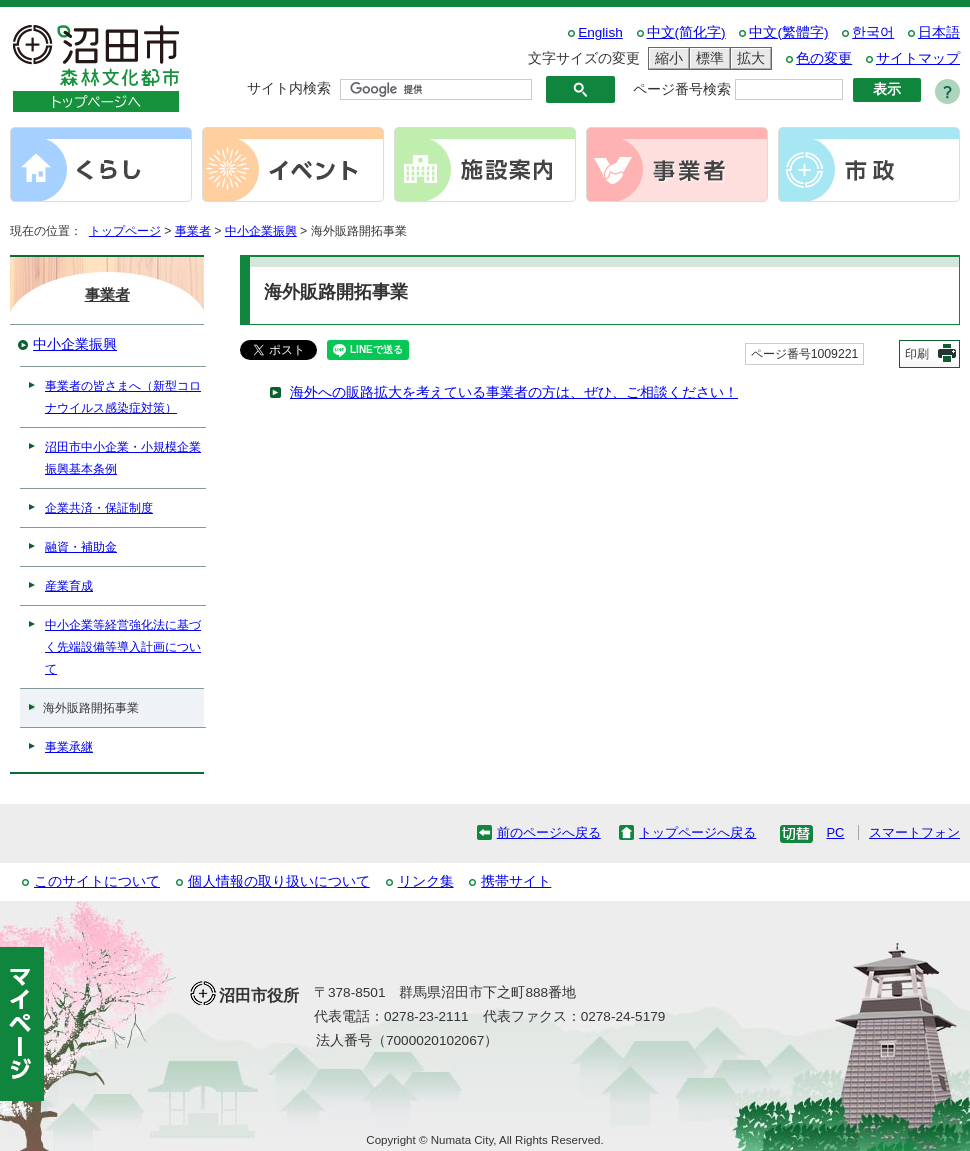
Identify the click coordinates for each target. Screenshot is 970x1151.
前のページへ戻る (549, 832)
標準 (707, 58)
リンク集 (426, 881)
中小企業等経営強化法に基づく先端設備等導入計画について (123, 647)
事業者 (193, 231)
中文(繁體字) (788, 32)
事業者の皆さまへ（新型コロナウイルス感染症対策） (123, 397)
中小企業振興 (261, 231)
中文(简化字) (686, 32)
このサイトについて (97, 881)
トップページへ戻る (697, 832)
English (600, 32)
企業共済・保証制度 (99, 508)
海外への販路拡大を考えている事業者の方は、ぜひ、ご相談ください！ (514, 392)
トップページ (125, 231)
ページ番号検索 (682, 89)
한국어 (873, 32)
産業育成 (69, 586)
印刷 (917, 354)
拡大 (748, 58)
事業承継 (69, 747)
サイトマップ (918, 58)
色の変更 (824, 58)
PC (835, 832)
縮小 (666, 58)
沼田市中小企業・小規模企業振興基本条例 (123, 458)
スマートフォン (914, 832)
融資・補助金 (81, 547)
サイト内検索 (289, 88)
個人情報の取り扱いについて (279, 881)
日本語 (939, 32)
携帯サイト (516, 881)
